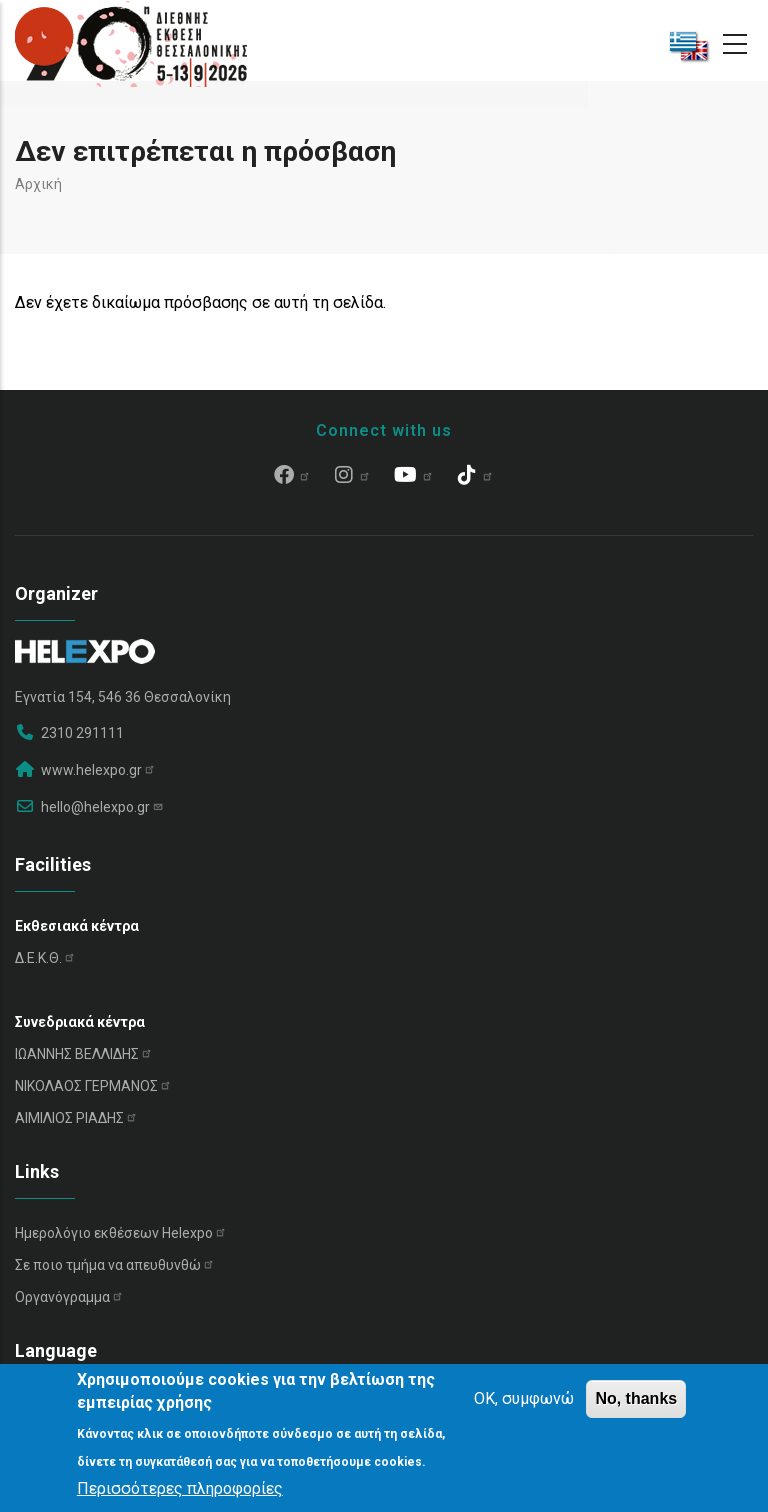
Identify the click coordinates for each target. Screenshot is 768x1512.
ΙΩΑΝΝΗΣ (84, 1054)
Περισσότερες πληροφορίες (180, 1488)
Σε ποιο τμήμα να (115, 1265)
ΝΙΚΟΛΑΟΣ (93, 1086)
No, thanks (636, 1398)
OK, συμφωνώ (524, 1398)
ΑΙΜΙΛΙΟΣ (76, 1118)
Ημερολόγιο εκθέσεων (121, 1233)
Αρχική (38, 184)
